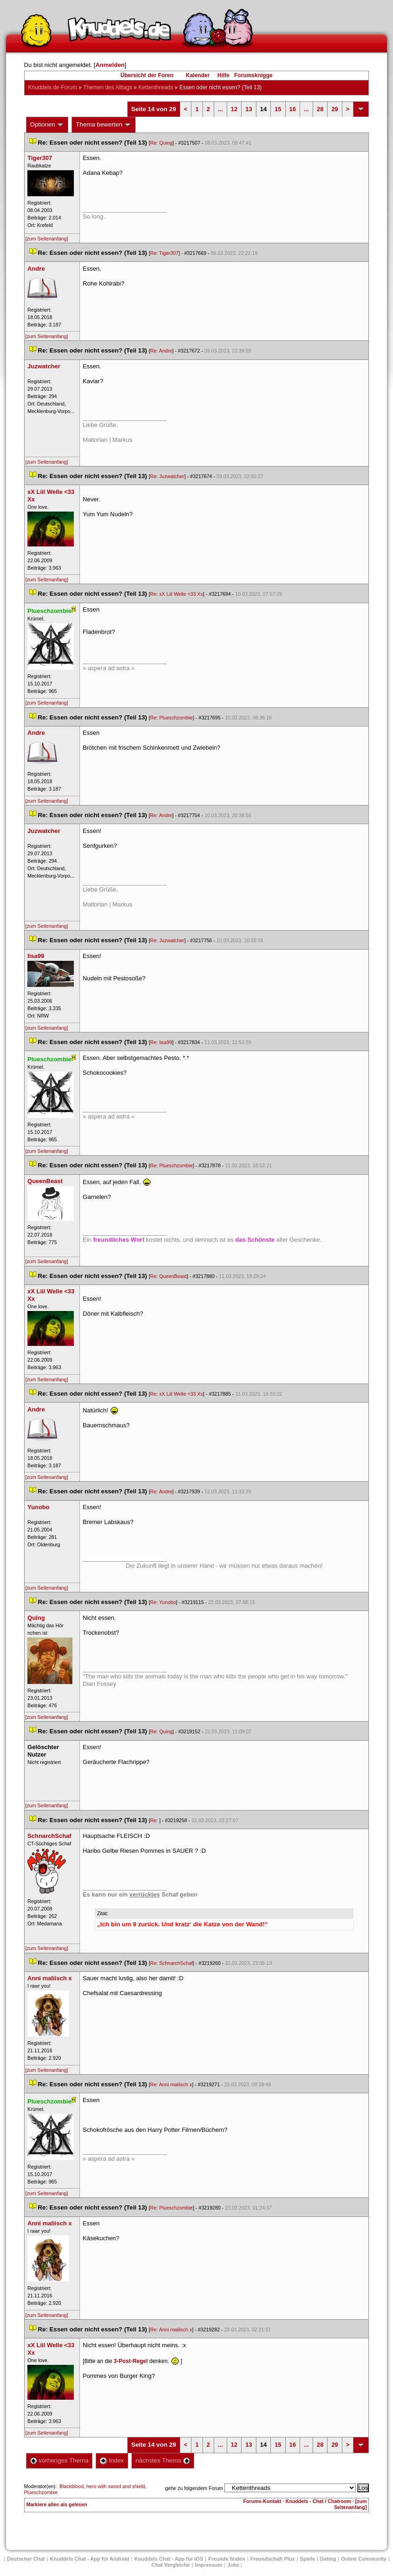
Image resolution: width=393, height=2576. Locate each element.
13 (248, 109)
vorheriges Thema (59, 2460)
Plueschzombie (41, 2492)
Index (112, 2460)
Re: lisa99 (161, 1042)
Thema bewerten (103, 124)
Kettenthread (155, 87)
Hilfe (223, 75)
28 (320, 109)
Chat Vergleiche (170, 2565)
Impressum (209, 2565)
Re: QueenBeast (168, 1276)
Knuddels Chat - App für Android (89, 2559)
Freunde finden (226, 2559)
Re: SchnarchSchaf (171, 1963)
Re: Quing (161, 143)
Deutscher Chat (26, 2559)
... (220, 109)
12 (234, 109)
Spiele (307, 2559)
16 (292, 109)
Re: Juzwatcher (167, 476)
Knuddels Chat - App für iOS (168, 2559)
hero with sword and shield (115, 2486)
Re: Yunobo (163, 1602)
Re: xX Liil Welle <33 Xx (176, 594)
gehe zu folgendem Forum (194, 2488)
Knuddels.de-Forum (52, 87)
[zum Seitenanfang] (47, 238)
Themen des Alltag (107, 87)
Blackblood (71, 2486)
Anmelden (109, 64)
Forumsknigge (253, 75)
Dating (328, 2559)
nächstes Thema (163, 2460)
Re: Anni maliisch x (171, 2084)
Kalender (198, 75)
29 (334, 109)
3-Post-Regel (131, 2361)
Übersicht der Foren (146, 75)
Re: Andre (161, 350)
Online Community (363, 2559)
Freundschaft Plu (272, 2559)
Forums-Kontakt (262, 2501)
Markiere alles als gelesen (56, 2504)
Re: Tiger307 (164, 253)
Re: (154, 1820)
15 (278, 109)
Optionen (47, 124)
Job (233, 2565)
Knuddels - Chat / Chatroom (318, 2501)
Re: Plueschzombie (171, 717)
